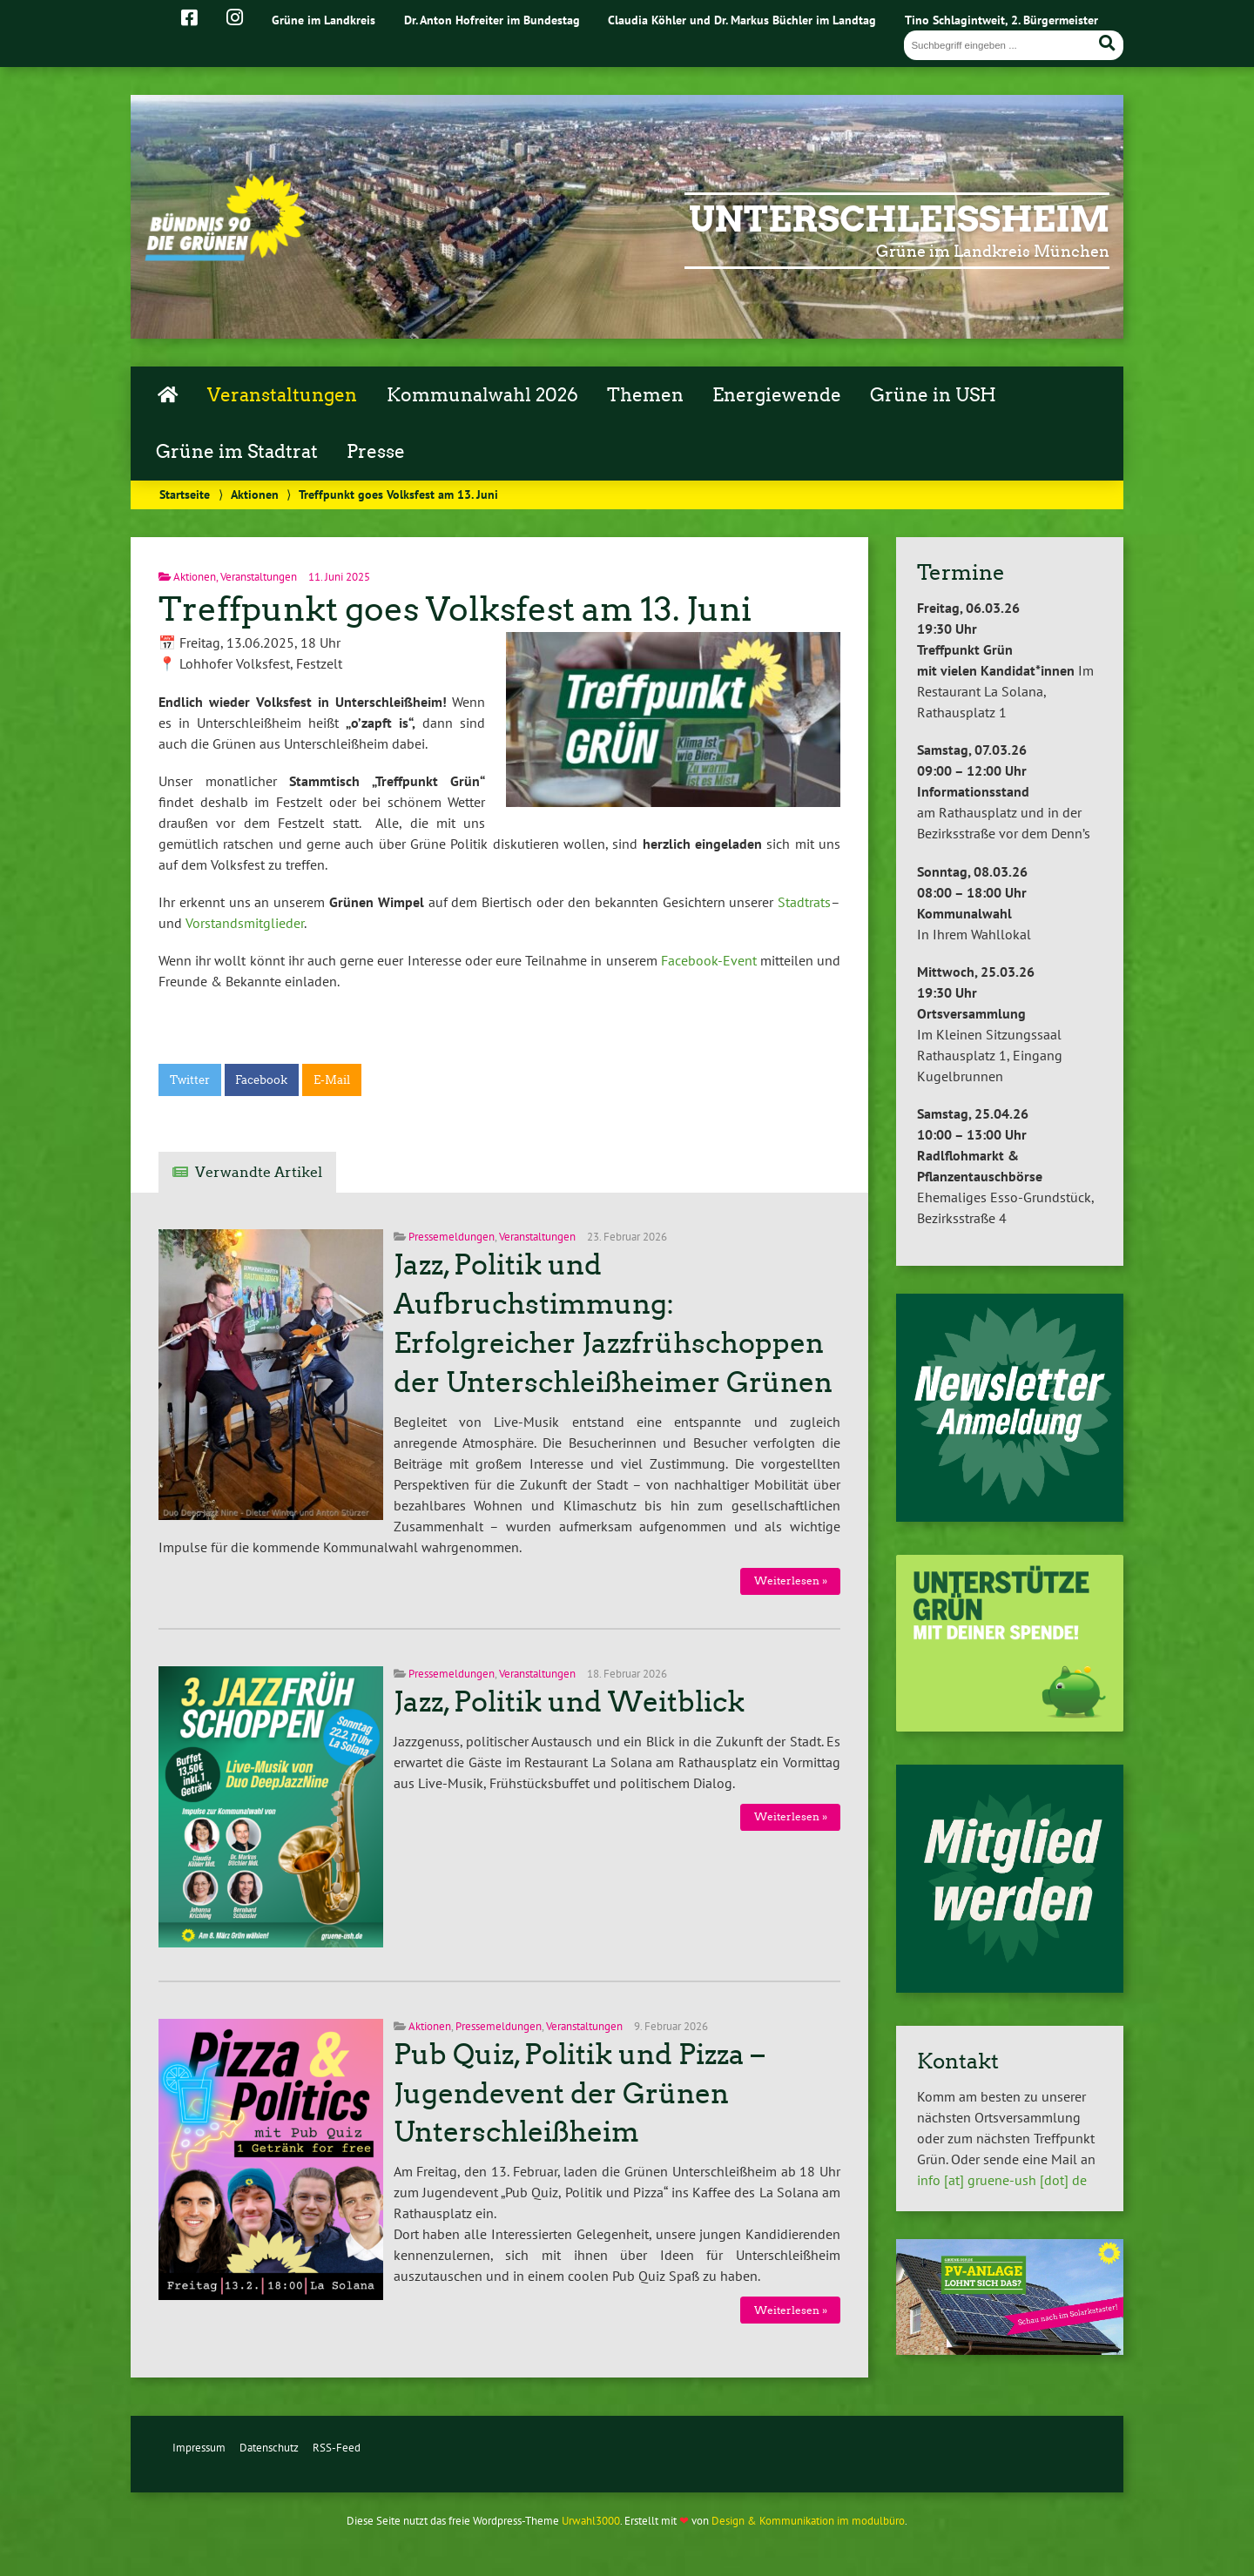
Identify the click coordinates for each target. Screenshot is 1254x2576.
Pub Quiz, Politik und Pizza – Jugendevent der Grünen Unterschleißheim (579, 2093)
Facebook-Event (709, 960)
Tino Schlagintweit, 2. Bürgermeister (1001, 19)
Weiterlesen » (790, 1580)
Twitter (190, 1079)
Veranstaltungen (282, 395)
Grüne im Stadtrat (237, 452)
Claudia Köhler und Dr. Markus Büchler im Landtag (742, 19)
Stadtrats (804, 902)
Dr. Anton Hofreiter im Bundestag (492, 19)
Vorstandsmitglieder (244, 923)
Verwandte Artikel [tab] (258, 1172)
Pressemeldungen (451, 1236)
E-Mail (332, 1079)
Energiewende (776, 395)
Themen (645, 395)
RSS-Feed (337, 2447)
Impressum (199, 2447)
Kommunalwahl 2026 (482, 395)
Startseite (184, 494)
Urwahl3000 (591, 2520)
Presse (376, 452)
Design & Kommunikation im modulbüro (808, 2520)
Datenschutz (269, 2447)
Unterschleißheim (899, 219)
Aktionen (255, 494)
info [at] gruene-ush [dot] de (1002, 2180)
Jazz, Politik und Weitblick (569, 1702)
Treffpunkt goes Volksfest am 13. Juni (455, 609)
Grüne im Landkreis (323, 19)
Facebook (261, 1079)
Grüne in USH (933, 395)
